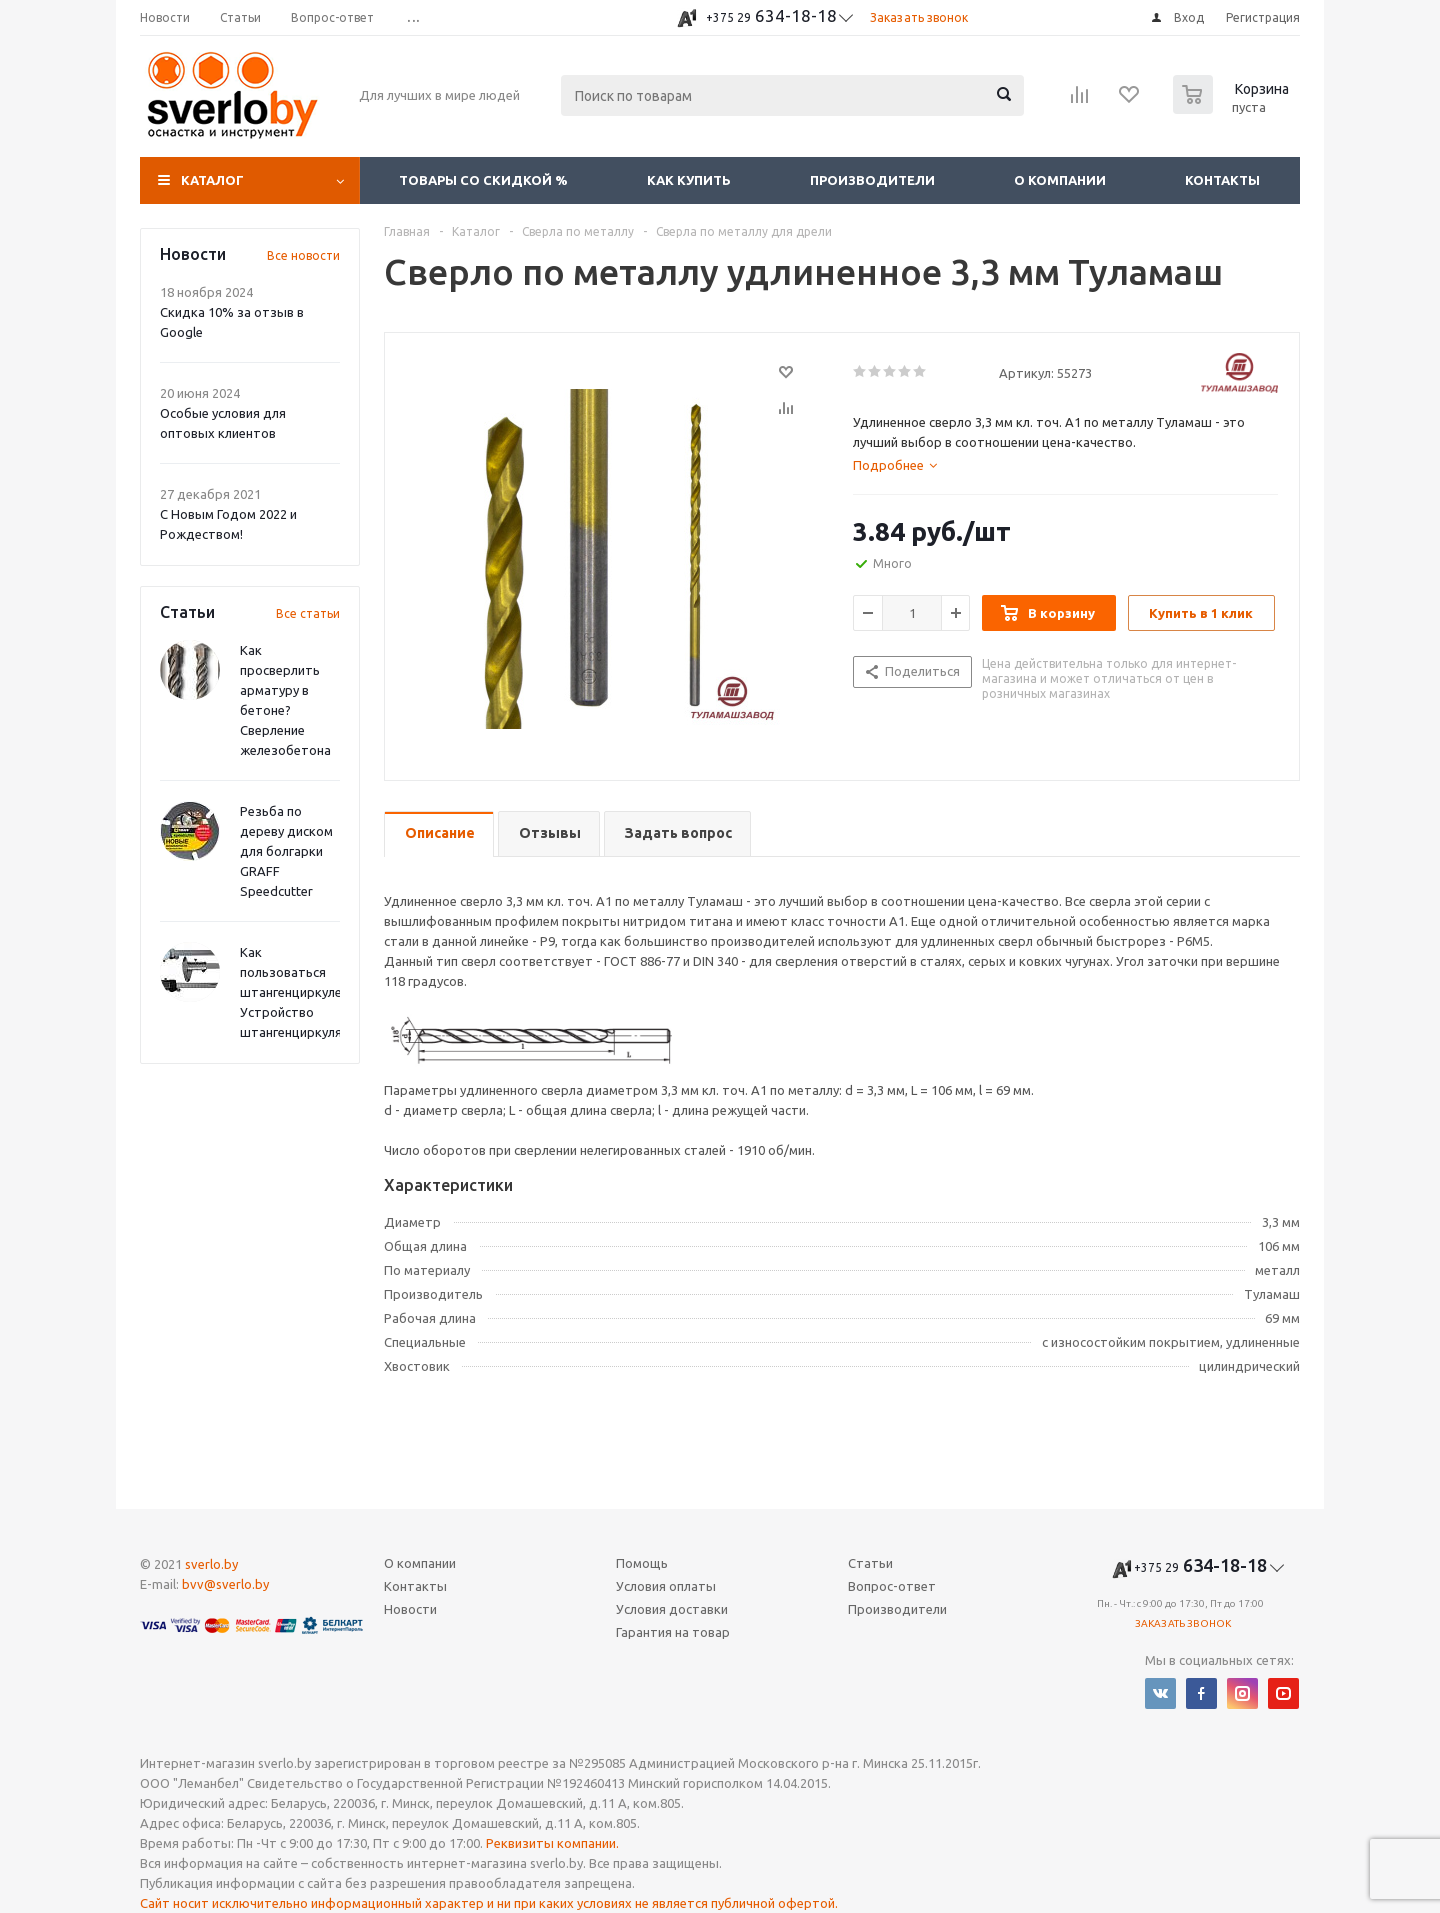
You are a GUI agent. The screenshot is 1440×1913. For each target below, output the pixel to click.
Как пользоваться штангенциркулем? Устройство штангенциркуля (298, 992)
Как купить (689, 180)
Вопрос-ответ (892, 1586)
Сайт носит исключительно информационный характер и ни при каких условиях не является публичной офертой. (489, 1903)
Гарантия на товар (673, 1632)
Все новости (303, 255)
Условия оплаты (666, 1586)
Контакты (1222, 180)
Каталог (212, 180)
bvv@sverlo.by (225, 1584)
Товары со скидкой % (483, 180)
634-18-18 (771, 15)
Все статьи (308, 613)
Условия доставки (672, 1609)
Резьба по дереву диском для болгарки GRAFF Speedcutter (286, 851)
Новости (410, 1609)
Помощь (642, 1563)
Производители (872, 180)
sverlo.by (211, 1564)
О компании (1060, 180)
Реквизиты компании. (552, 1843)
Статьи (870, 1563)
